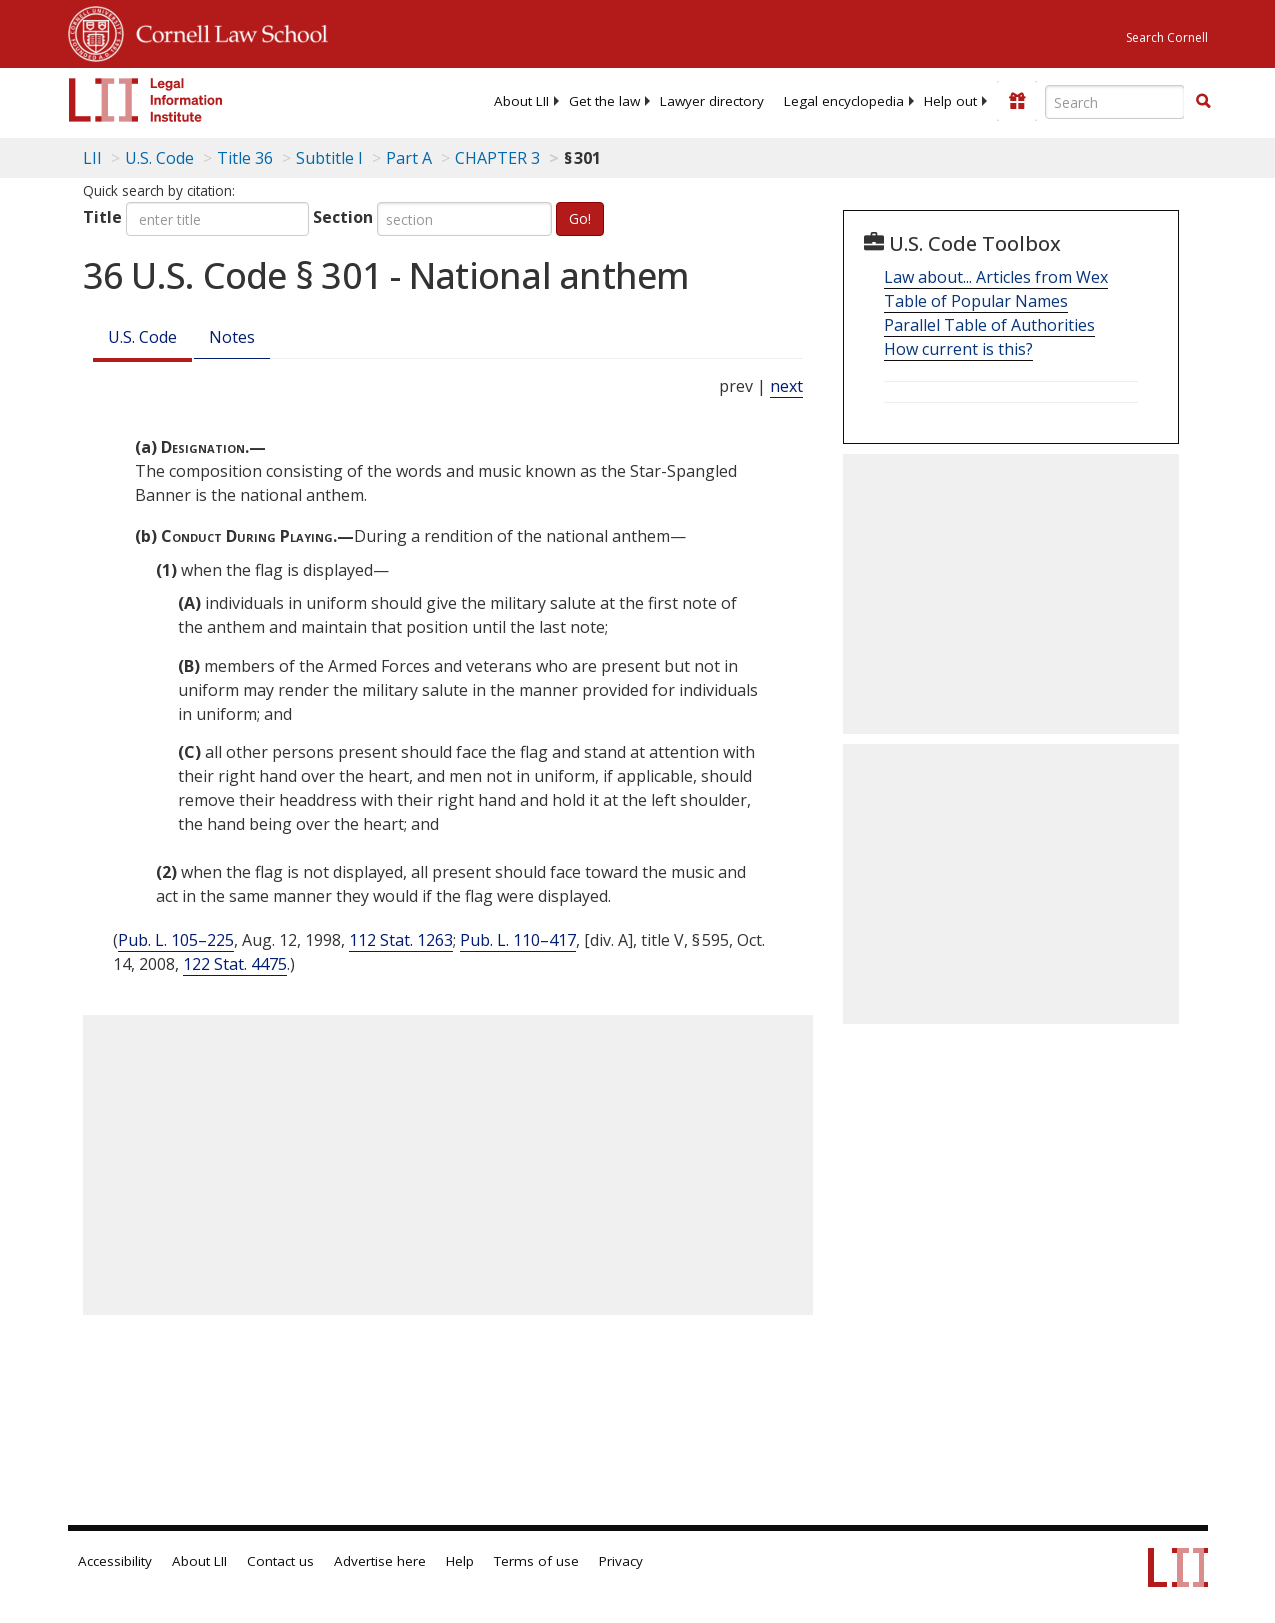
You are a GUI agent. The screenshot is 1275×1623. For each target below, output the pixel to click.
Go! (580, 218)
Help (460, 1561)
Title (102, 217)
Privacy (621, 1561)
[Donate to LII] (1017, 101)
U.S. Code (142, 337)
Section (343, 217)
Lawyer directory (712, 101)
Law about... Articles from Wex (996, 277)
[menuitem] (521, 101)
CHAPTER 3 (497, 158)
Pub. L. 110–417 (518, 940)
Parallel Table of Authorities (989, 325)
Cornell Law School (226, 31)
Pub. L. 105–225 (176, 940)
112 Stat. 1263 (401, 940)
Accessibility (115, 1561)
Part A (409, 158)
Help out (950, 101)
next (786, 386)
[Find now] (1203, 102)
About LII (521, 101)
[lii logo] (146, 100)
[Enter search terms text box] (1115, 102)
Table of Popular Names (976, 301)
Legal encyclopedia (844, 101)
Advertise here (380, 1561)
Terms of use (536, 1561)
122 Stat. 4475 (235, 964)
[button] (1203, 101)
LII (92, 158)
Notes (232, 337)
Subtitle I (329, 158)
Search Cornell (1167, 37)
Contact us (280, 1561)
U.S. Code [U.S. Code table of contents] (159, 158)
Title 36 (245, 158)
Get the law (604, 101)
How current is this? (958, 349)
